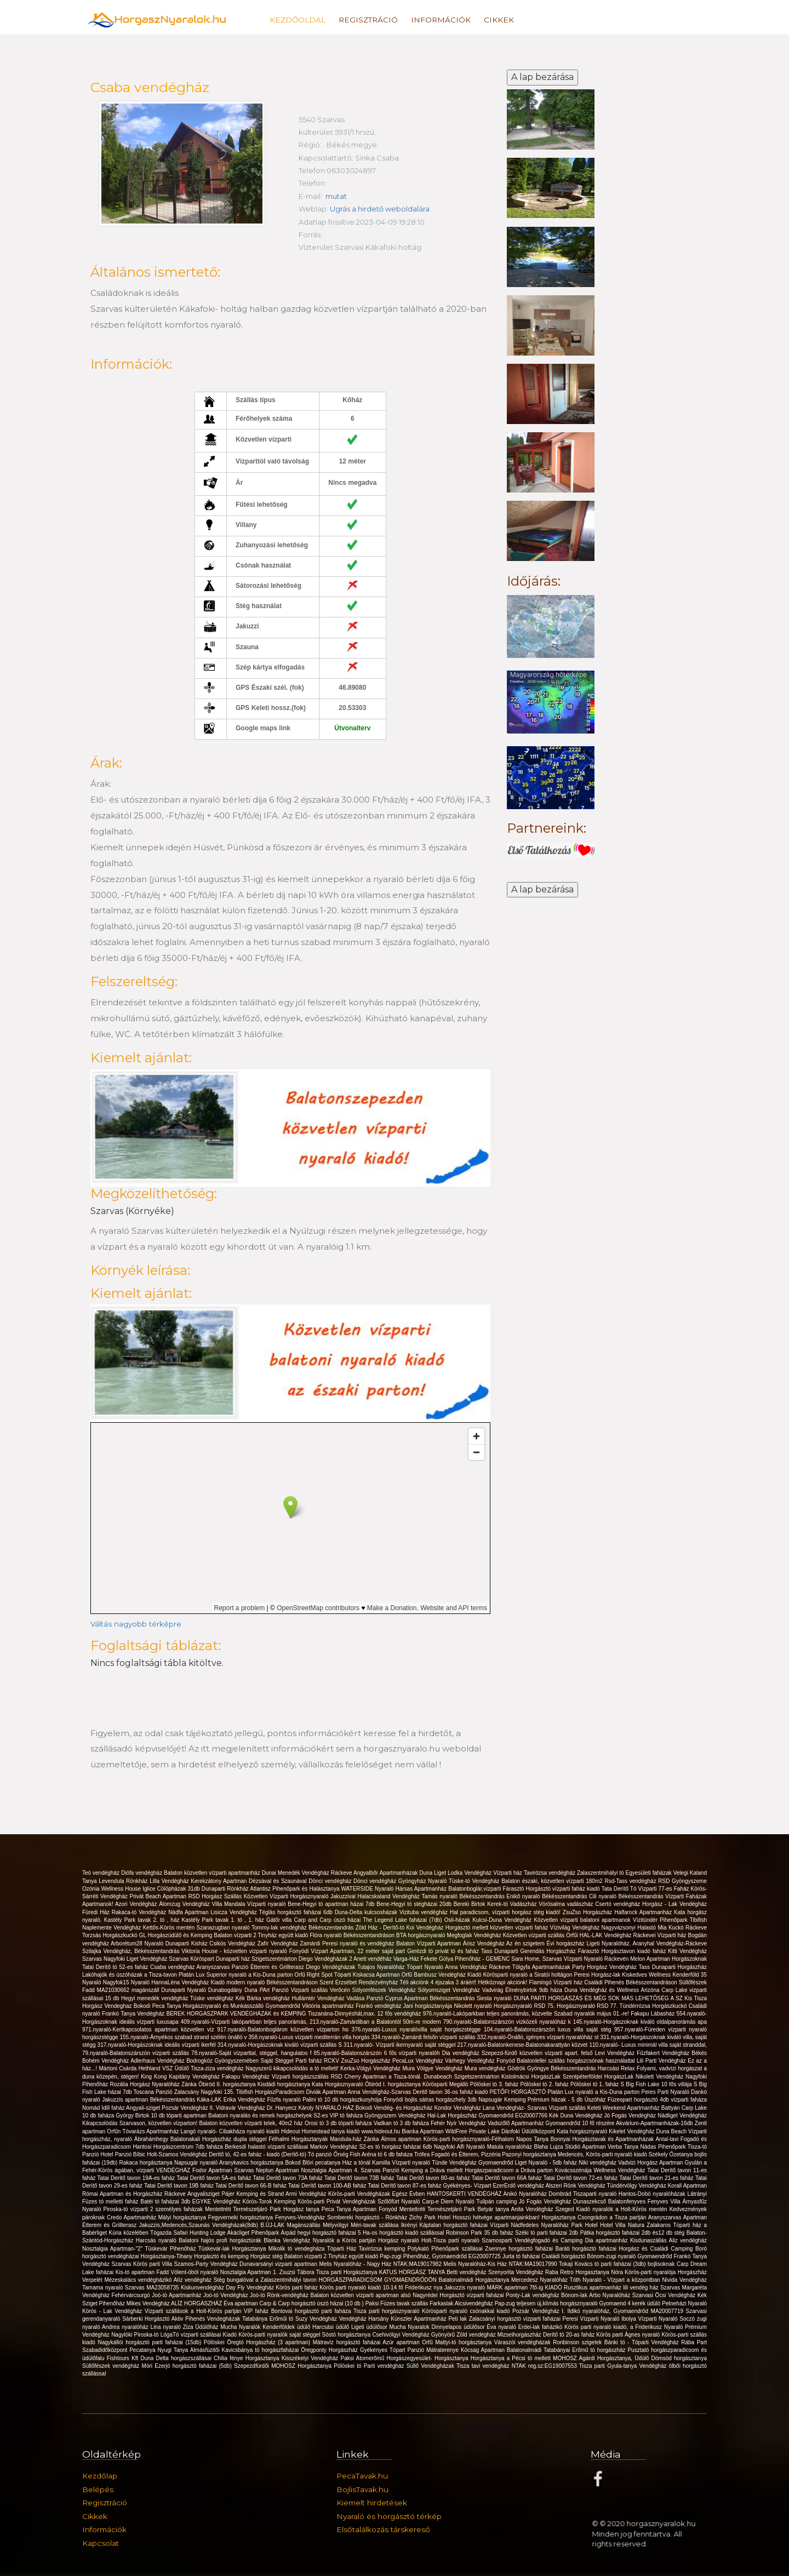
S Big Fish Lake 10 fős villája (656, 2084)
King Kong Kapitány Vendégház (181, 2077)
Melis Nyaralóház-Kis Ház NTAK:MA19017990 (501, 2264)
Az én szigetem (526, 1943)
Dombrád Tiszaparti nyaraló (583, 2194)
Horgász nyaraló (399, 2240)
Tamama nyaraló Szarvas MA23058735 (131, 2288)
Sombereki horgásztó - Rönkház (368, 2217)
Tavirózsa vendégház (550, 1873)
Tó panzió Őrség (329, 2154)
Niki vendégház (598, 2163)
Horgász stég (267, 2256)
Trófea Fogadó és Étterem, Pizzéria (458, 2154)
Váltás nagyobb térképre (135, 1623)
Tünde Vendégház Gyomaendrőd (473, 2163)
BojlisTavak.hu (362, 2489)
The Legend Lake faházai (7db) (403, 1920)
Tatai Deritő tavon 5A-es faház (214, 2178)
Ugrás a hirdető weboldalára (380, 208)
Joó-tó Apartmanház (177, 2295)
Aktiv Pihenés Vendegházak (206, 2319)
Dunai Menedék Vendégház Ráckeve (307, 1873)
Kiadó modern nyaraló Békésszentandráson (265, 1982)
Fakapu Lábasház (653, 2014)
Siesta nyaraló (495, 1998)
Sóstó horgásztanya (347, 2335)
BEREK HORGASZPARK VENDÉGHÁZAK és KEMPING (237, 2014)
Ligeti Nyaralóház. (610, 1943)
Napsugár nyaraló (196, 2163)
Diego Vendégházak (331, 1967)
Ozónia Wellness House (112, 1889)
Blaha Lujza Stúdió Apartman (571, 2147)
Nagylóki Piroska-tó (136, 2335)
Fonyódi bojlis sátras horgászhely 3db (431, 2100)
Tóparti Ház (343, 2249)
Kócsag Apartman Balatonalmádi (502, 2350)
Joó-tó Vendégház (226, 2295)
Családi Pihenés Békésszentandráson (631, 1982)
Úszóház (596, 2100)
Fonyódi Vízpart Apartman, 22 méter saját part (348, 1951)
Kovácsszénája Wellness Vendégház (601, 2170)
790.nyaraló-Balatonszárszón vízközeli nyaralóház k (508, 2022)
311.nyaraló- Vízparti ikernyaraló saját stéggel (400, 2045)
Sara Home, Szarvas (537, 1959)
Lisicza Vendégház (234, 1912)
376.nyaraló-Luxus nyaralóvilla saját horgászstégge (418, 2030)
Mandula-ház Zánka (355, 2139)
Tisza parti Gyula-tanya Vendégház (624, 2366)
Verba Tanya (624, 2147)
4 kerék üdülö (644, 2303)
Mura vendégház (486, 2068)
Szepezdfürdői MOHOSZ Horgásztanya (284, 2366)
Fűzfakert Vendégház (664, 2053)
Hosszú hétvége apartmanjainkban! (497, 2217)
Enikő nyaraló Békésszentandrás (547, 1896)
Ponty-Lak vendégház (533, 2295)
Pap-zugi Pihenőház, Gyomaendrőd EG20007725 (441, 2256)
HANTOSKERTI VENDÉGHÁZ (465, 2194)
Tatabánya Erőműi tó (268, 2319)
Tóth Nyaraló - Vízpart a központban (616, 2280)
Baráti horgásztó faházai (587, 2249)
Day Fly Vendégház (251, 2288)
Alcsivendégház (475, 2303)
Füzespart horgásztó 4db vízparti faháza (657, 2100)
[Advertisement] (550, 1075)
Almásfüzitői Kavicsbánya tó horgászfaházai (245, 2350)
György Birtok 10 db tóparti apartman (162, 2116)
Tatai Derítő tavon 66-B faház (251, 2186)
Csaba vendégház (173, 1967)
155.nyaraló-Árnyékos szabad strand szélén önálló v (183, 2037)
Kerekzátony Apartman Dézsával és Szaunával (249, 1881)
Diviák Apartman (326, 2092)
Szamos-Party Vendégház (206, 2264)
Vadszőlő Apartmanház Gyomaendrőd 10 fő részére (552, 2123)
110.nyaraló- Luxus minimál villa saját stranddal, (648, 2045)
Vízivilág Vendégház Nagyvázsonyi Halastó (604, 1928)
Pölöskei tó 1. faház (595, 2084)
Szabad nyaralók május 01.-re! (592, 2014)
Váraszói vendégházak (523, 2342)
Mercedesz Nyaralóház (540, 2280)
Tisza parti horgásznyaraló (387, 2311)
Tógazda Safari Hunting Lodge (188, 2233)
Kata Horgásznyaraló (338, 2084)
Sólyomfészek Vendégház (385, 1990)
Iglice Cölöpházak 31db (172, 1889)
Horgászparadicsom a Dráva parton (509, 2170)
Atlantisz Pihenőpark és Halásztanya (295, 1889)
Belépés (97, 2489)
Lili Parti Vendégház (662, 2061)
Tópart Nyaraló (426, 1967)
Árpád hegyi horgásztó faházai (319, 2233)
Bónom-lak (575, 2295)
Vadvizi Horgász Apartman (651, 2163)
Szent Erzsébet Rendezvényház (359, 1982)
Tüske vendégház (213, 1998)
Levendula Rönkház (124, 1881)
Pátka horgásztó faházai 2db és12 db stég (633, 2233)
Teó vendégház (101, 1873)
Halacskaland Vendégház (390, 1896)
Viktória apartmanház (329, 2006)
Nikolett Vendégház (660, 2077)
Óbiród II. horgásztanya (228, 2084)
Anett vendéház (373, 1959)
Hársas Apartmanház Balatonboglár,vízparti (449, 1889)
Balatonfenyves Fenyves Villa (645, 2202)
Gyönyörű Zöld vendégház (464, 2335)
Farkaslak (442, 2303)
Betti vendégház (467, 2272)
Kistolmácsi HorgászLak (532, 2077)
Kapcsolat (100, 2543)
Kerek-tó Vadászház (513, 1904)
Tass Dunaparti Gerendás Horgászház (529, 1951)
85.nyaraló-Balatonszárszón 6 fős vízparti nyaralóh (378, 2053)
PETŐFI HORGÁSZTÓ (519, 2092)
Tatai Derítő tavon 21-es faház (657, 2178)
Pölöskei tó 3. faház (495, 2084)
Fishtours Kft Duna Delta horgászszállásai (160, 2358)
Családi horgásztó (564, 2256)
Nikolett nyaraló (474, 2006)
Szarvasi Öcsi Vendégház (664, 2295)
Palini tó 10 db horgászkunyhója (343, 2100)
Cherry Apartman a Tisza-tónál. (384, 2077)
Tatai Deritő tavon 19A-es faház (137, 2178)
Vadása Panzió (365, 1998)
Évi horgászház (567, 1943)
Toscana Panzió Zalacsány (167, 2092)
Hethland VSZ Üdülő (165, 2068)
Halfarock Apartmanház (644, 1912)
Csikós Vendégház (233, 1943)
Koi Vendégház (426, 1928)
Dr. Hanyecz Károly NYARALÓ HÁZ (311, 2108)
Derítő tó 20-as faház (569, 2335)
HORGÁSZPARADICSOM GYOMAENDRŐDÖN (379, 2280)
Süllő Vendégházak (431, 2366)
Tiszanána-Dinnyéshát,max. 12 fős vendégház (365, 2014)
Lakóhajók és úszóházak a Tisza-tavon (130, 1975)
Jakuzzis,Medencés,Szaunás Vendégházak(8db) (200, 2225)
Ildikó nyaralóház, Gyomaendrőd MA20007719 (626, 2311)
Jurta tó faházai (522, 2256)
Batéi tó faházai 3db (166, 2202)
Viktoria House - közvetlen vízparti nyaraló (235, 1951)
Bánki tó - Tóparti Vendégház (642, 2342)
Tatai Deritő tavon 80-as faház (434, 2178)
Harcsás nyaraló (157, 2240)
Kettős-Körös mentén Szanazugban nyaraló (197, 1928)
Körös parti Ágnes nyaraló (628, 2335)
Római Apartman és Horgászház (123, 2194)
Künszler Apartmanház (419, 2319)
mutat (336, 196)
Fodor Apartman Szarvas (224, 2170)
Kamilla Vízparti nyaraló (402, 2163)
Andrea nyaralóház (126, 2327)
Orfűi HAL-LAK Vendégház (599, 1935)
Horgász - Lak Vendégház (674, 1904)
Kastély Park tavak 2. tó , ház (143, 1920)
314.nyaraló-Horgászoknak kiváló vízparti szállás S (281, 2045)
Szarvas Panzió (381, 2170)
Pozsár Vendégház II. (188, 2108)
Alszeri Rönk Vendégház (576, 2186)
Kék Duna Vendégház (576, 2116)
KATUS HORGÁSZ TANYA (413, 2272)
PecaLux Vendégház (418, 2061)
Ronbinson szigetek (578, 2342)
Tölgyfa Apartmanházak (542, 1967)
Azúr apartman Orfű (408, 2342)
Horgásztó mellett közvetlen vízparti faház (497, 1928)
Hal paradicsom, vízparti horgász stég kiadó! (506, 1912)
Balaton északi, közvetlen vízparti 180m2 (552, 1881)
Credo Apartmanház (132, 2217)
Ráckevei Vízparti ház (660, 1935)
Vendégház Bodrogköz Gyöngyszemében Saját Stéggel (226, 2061)
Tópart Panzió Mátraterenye (425, 2350)
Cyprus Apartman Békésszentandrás (431, 1998)
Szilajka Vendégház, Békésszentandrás (131, 1951)
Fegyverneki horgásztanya (241, 2217)
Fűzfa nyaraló (284, 2100)
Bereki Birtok (470, 1904)
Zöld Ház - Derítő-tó (381, 1928)
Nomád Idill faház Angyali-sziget (122, 2108)
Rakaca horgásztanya (146, 2163)
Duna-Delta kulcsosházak (367, 1912)
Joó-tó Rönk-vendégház (280, 2295)
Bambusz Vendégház (440, 1975)
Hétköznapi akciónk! (503, 1982)
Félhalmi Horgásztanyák (299, 2139)
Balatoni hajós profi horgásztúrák (221, 2240)
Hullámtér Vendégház (318, 1998)
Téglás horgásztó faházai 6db (296, 1912)
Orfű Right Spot (314, 1975)
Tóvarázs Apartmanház (151, 2131)
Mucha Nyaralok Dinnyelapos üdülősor (438, 2327)
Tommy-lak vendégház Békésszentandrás (303, 1928)
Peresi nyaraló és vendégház (359, 1943)
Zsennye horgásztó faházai (520, 2249)
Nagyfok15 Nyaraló (127, 1982)
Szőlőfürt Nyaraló (400, 2202)
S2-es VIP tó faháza (338, 2116)
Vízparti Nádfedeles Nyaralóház (530, 2225)
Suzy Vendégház (317, 2319)
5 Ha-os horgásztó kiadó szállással (402, 2233)
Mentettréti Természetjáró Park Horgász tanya (263, 2209)
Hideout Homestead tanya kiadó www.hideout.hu (341, 2131)
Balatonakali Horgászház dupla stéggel (219, 2139)
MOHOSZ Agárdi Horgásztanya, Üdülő (602, 2358)
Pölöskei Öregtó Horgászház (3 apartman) (258, 2342)
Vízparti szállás (567, 2108)
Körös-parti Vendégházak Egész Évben (377, 2194)
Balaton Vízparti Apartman (429, 1943)
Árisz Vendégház (484, 1943)
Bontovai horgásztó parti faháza (312, 2311)
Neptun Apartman (278, 2170)
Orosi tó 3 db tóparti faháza (339, 2123)
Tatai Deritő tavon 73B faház (360, 2178)
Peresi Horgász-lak (598, 1975)
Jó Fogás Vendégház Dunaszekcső (563, 2202)
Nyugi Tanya (173, 2350)
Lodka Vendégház (470, 1873)
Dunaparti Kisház (187, 1943)
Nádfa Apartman (189, 1912)
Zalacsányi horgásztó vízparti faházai (516, 2319)
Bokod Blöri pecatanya (313, 2163)
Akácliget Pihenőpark (254, 2233)
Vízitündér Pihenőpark (661, 1920)
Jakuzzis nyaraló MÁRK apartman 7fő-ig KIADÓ (504, 2288)
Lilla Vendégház (170, 1881)
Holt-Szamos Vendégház (178, 2154)
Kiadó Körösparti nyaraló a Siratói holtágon (520, 1975)
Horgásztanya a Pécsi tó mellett (512, 2358)
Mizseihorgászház (520, 2335)
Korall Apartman (687, 2186)
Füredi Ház (97, 1912)
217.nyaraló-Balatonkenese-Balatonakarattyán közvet (524, 2045)
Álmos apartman (402, 2139)
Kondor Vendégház (458, 2108)
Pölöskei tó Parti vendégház (370, 2366)
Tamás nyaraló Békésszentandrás (463, 1896)
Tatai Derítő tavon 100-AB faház (328, 2186)
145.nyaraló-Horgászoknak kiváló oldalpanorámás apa (640, 2022)
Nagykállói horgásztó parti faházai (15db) (150, 2342)
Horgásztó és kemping (222, 2256)
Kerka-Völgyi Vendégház (371, 2068)
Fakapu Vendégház (247, 2077)
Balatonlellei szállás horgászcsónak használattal (577, 2061)
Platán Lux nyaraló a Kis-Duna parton (594, 2092)
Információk (441, 19)
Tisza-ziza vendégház (218, 2068)
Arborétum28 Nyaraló (138, 1943)
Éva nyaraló (502, 2327)
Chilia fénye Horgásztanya (248, 2358)
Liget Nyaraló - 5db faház (547, 2163)
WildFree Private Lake (473, 2131)
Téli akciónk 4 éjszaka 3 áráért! (438, 1982)
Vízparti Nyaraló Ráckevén (597, 1959)
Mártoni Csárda (119, 2068)
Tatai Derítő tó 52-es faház (116, 1967)
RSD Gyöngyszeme (682, 1881)
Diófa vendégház (142, 1873)
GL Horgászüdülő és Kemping (176, 1935)
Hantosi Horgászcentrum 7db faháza (179, 2147)
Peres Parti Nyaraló (666, 2092)
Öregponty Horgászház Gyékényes (345, 2350)
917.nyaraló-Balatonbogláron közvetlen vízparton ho (284, 2030)
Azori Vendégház (137, 1904)
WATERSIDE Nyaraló (368, 1889)
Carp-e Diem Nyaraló (449, 2202)
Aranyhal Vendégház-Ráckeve (670, 1943)
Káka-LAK (210, 2100)
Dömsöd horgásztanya (679, 2358)
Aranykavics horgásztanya (252, 2163)
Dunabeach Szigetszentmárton (462, 2077)
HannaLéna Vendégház (180, 1982)
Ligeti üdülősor (370, 2327)
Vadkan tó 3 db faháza (402, 2123)
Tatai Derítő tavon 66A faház (508, 2178)
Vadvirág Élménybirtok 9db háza (523, 1990)
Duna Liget (433, 1873)
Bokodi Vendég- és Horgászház (395, 2108)
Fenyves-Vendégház (301, 2217)
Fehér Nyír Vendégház (459, 2123)
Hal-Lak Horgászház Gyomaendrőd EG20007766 (488, 2116)
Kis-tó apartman (136, 2272)
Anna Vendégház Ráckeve (478, 1967)
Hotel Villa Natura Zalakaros (636, 2225)
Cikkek (499, 19)
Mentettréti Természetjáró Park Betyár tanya (455, 2209)
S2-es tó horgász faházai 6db (396, 2147)
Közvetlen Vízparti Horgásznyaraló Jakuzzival (301, 1896)
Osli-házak (458, 1920)
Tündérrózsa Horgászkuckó (654, 2006)
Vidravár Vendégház (241, 2108)
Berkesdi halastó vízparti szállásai (267, 2147)
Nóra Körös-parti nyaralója (644, 2272)
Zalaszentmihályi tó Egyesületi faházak (625, 1873)
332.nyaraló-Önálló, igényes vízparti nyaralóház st (539, 2037)
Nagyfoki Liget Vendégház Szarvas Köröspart (160, 1959)
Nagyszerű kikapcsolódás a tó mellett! (292, 2068)
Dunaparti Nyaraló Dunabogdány (202, 1990)
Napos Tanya (533, 2139)
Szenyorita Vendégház (516, 2272)
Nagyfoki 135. (218, 2092)
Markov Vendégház (334, 2147)
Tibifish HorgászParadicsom (271, 2092)
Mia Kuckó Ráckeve (682, 1928)
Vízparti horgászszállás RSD (308, 2077)
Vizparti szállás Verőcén (321, 1990)
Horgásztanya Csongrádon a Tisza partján (595, 2217)
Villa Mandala (230, 1904)
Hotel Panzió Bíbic (123, 2154)
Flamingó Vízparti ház (557, 1982)
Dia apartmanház (607, 2240)
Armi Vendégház (306, 2194)
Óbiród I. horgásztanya (393, 2084)
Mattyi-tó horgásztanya (464, 2342)
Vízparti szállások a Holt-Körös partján (194, 2311)
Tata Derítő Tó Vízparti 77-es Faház (646, 1889)
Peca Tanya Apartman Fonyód (360, 2209)
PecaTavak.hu (362, 2475)
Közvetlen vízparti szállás (535, 1935)
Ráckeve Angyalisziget (192, 2194)
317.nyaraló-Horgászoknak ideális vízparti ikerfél (158, 2045)
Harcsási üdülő (331, 2327)
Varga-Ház (407, 1959)
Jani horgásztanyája (428, 2006)
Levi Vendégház (616, 2053)
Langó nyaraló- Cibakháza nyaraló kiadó (231, 2131)
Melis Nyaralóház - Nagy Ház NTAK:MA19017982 (381, 2264)
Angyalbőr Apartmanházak (386, 1873)
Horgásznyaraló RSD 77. (588, 2006)
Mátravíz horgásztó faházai (348, 2342)
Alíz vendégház (194, 2280)
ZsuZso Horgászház (588, 1912)
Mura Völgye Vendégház (433, 2068)
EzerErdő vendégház (519, 2186)
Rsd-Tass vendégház (631, 1881)
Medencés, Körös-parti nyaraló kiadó (603, 2154)
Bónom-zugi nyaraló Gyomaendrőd (630, 2256)
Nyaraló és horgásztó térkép (389, 2516)
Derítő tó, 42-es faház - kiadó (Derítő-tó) (258, 2154)
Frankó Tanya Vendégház (134, 2014)
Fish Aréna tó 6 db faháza (382, 2154)
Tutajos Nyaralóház (382, 1967)
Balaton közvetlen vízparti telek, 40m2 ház (252, 2123)
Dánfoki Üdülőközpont (529, 2131)
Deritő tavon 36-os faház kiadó (451, 2092)
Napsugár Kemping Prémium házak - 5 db (531, 2100)
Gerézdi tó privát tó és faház (444, 1951)
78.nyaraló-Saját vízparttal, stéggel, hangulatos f (252, 2053)
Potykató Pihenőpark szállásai (446, 2249)
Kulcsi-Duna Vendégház (503, 1920)
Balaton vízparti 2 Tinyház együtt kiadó (262, 1935)
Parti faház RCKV (318, 2061)
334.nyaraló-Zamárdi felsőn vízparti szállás (424, 2037)
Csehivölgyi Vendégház (401, 2335)
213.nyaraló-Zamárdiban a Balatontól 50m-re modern (376, 2022)
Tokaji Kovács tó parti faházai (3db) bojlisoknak (618, 2264)
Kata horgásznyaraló (583, 2131)
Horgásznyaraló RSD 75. (525, 2006)
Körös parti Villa (153, 2264)
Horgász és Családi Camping (657, 2249)
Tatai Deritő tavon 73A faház (288, 2178)
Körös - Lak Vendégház (113, 2311)
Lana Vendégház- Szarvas (516, 2108)
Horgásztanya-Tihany (167, 2256)
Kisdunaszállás (649, 2240)
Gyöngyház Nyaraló (423, 1881)
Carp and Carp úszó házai (328, 1920)
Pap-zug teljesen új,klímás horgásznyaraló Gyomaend (561, 2303)
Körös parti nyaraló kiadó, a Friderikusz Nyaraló (624, 2327)
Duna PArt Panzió (267, 1990)
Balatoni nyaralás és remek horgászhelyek (260, 2116)
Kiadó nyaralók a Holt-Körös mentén (623, 2209)
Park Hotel (586, 2225)
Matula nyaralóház (510, 2147)
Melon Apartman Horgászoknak (668, 1959)
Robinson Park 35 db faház (481, 2233)
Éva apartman (241, 2303)
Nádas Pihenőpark (664, 2147)
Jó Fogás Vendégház (631, 2116)
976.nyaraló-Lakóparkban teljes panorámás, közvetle (488, 2014)
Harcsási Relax (617, 2068)
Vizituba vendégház (424, 1912)
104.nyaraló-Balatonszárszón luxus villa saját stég (549, 2030)
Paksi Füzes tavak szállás (397, 2303)
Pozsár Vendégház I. (539, 2311)
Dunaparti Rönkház (226, 1889)
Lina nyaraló (167, 2327)
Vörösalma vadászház (567, 1904)
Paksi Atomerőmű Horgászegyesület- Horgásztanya (406, 2358)
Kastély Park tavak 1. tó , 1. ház (224, 1920)
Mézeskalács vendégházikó (138, 2280)
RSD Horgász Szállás (216, 1896)
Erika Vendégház (245, 2100)
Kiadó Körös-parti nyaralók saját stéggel (272, 2335)
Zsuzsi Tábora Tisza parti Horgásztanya (329, 2272)
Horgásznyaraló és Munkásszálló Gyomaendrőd (242, 2006)
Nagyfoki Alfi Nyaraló (460, 2147)
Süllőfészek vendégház (112, 2366)
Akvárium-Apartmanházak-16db (655, 2123)
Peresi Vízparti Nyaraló (592, 2319)
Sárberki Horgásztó (146, 2319)
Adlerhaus (143, 2061)
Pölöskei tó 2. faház (545, 2084)
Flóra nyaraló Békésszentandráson (353, 1935)
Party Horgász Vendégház (605, 1967)
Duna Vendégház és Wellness (602, 1990)
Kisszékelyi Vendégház (311, 2358)
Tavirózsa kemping (383, 2249)
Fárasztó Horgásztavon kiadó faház (623, 1951)
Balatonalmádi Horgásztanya (474, 2280)
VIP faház (257, 2311)
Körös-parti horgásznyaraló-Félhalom (470, 2139)
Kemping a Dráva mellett (433, 2170)
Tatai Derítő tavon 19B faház (179, 2186)
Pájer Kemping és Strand (253, 2194)
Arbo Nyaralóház (610, 2295)
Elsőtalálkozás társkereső (383, 2529)
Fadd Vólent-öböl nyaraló (188, 2272)
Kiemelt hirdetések (371, 2502)
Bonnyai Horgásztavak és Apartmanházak (603, 2139)
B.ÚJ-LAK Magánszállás (291, 2225)
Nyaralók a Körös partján (345, 2240)
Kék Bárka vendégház (264, 1998)
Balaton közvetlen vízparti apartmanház (213, 1873)
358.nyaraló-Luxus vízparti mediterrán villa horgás (309, 2037)
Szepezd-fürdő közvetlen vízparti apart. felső (538, 2053)
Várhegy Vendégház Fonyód (481, 2061)
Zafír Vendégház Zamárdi (290, 1943)
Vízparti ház (508, 1873)
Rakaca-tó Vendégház (140, 1912)
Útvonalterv (352, 728)
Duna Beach (672, 2131)
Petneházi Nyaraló (684, 2303)
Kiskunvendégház (203, 2288)
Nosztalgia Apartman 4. (331, 2170)
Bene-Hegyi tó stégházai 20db (415, 1904)
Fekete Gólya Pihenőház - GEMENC (466, 1959)
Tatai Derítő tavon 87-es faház (405, 2186)
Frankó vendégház (379, 2006)
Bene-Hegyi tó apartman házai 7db (332, 1904)
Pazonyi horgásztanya (529, 2154)
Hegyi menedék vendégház (155, 1998)
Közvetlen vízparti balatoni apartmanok (583, 1920)
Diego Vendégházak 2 (326, 1959)
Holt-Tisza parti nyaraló (451, 2240)
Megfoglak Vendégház (475, 1935)
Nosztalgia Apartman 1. (249, 2272)
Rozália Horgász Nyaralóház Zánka (154, 2084)
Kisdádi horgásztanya (285, 2084)
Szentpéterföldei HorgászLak (599, 2077)
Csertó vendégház (618, 1904)
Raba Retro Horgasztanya (578, 2272)
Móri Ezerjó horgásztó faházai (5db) (188, 2366)
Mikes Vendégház (149, 2303)
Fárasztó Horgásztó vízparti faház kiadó (552, 1889)
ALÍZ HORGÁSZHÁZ (197, 2303)
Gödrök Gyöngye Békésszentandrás (552, 2068)
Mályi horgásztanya (183, 2217)
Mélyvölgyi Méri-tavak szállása (362, 2225)
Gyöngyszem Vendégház (395, 2116)
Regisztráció (368, 19)
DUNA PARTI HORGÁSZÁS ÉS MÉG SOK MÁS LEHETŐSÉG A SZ (598, 1998)
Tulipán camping (497, 2202)
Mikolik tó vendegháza (297, 2249)
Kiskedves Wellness (647, 1975)
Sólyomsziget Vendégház (450, 1990)
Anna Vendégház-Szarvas (380, 2092)
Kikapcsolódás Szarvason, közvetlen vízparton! (140, 2123)
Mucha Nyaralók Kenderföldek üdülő (266, 2327)
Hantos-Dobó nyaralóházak (653, 2194)
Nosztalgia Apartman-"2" (113, 2249)
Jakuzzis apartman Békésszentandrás (149, 2100)
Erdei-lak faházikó (541, 2327)
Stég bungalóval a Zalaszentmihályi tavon (266, 2280)
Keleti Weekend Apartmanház (624, 2108)
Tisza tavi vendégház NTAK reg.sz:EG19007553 (517, 2366)
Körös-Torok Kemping (270, 2202)
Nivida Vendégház (684, 2280)
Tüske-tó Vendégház (475, 1881)
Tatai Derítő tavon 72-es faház (582, 2178)
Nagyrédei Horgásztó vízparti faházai (459, 2295)
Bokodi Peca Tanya (158, 2006)
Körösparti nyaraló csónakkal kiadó (467, 2311)
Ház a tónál (357, 2163)
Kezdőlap (99, 2475)
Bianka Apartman (423, 2131)
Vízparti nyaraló (267, 1904)
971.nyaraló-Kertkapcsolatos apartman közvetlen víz (149, 2030)
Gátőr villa (280, 1920)
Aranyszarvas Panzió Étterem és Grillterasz (251, 1967)
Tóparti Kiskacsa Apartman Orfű (374, 1975)
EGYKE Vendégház (217, 2202)
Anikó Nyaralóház (526, 2194)
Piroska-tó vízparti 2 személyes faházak (154, 2209)
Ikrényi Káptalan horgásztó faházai (445, 2225)
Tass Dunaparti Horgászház (673, 1967)
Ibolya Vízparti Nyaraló (650, 2319)
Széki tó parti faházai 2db (547, 2233)
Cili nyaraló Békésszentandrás (627, 1896)
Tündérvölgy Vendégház (637, 2186)
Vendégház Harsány (365, 2319)
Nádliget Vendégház (682, 2116)
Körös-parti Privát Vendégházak (338, 2202)
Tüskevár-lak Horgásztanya (233, 2249)
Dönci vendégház (330, 1881)
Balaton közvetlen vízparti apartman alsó (361, 2295)
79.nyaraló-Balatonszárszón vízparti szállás (136, 2053)
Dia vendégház (462, 2053)
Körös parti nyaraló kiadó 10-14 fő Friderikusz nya (381, 2288)
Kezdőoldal (297, 19)
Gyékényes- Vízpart (468, 2186)
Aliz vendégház (688, 2240)
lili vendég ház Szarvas (652, 2288)
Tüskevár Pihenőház (171, 2249)
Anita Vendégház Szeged (543, 2209)
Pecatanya (143, 2350)
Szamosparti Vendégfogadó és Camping (533, 2240)
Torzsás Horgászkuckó (110, 1935)
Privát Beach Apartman (158, 1896)
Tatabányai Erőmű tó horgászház (586, 2350)
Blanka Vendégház (288, 2240)
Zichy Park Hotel (431, 2217)
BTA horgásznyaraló (421, 1935)
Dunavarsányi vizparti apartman (279, 2264)
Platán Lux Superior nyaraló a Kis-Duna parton (236, 1975)
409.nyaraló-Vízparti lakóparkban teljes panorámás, (245, 2022)
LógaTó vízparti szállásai (192, 2335)
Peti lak (458, 2319)
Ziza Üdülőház (202, 2327)
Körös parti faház (297, 2288)
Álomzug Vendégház (185, 1904)
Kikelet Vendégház (632, 2131)
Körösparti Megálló (446, 2084)
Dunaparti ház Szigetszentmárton (257, 1959)
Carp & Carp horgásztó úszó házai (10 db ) (312, 2303)
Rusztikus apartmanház (593, 2288)
